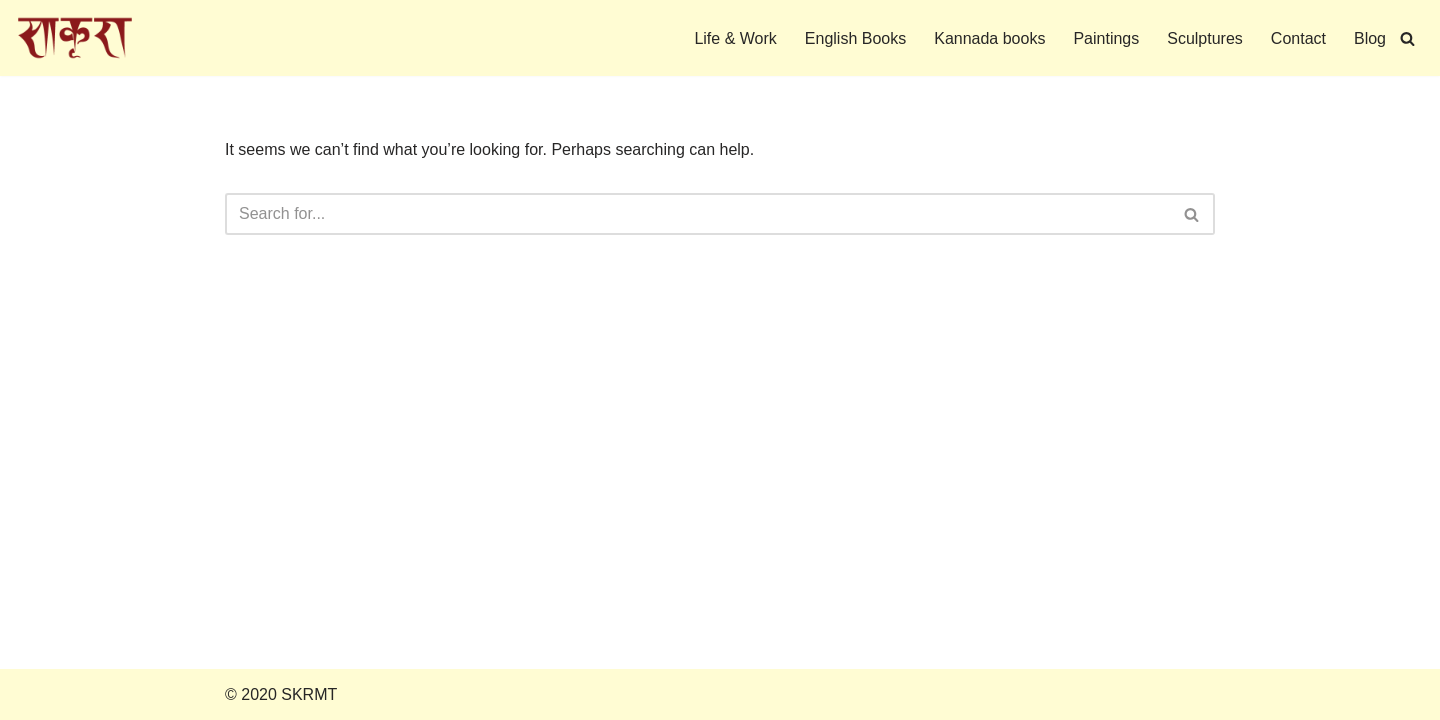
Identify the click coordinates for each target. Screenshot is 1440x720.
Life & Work (735, 38)
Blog (1370, 38)
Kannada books (989, 38)
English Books (855, 38)
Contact (1298, 38)
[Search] (1407, 38)
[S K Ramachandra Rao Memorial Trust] (75, 38)
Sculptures (1205, 38)
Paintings (1106, 38)
